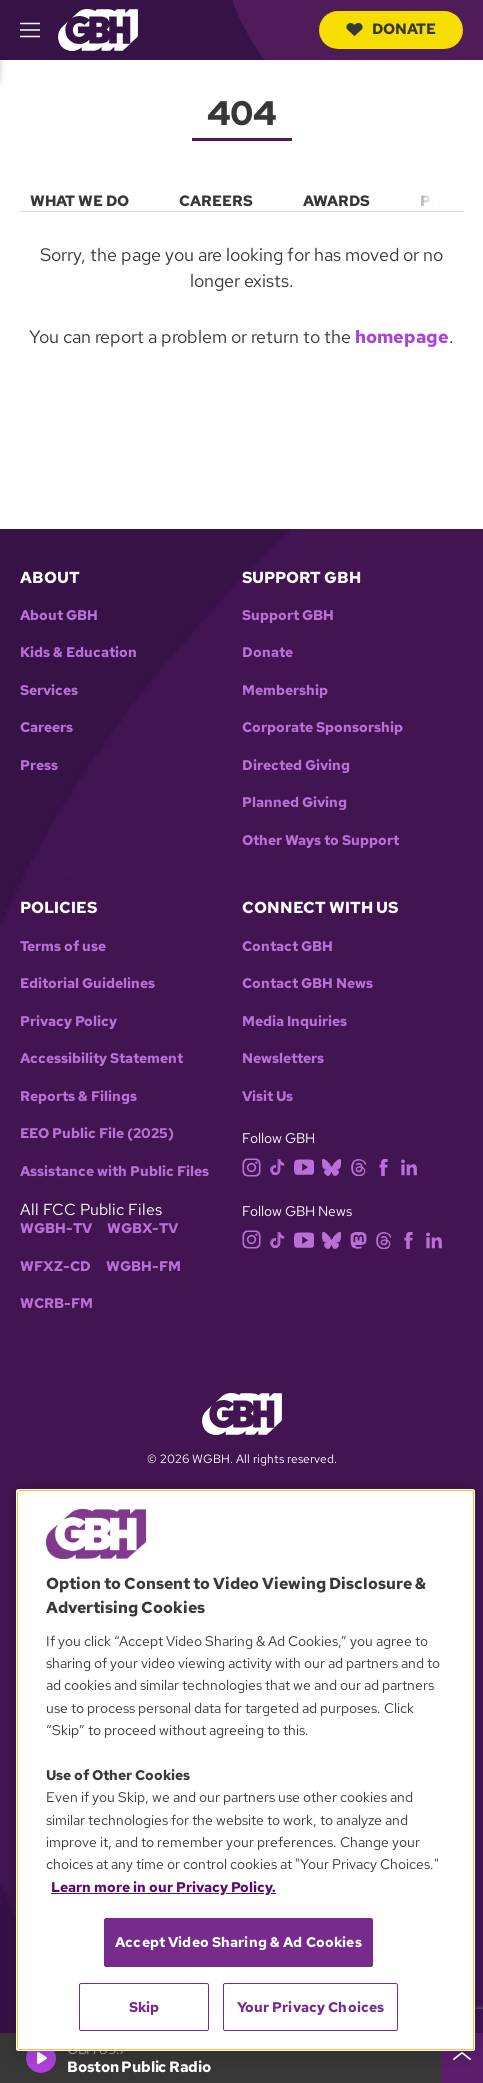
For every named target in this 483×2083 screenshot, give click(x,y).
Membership (285, 690)
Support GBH (288, 615)
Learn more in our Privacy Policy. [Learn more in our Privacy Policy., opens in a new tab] (163, 1887)
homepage (402, 336)
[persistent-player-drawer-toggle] (462, 2058)
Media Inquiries (294, 1021)
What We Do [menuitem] (79, 201)
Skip (144, 2007)
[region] (245, 1770)
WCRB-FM (56, 1303)
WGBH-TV (56, 1228)
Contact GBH (287, 946)
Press (39, 765)
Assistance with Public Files (114, 1171)
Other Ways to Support (320, 840)
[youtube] (308, 1165)
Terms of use (63, 946)
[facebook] (387, 1165)
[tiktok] (281, 1165)
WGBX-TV (142, 1228)
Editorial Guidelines (87, 983)
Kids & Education (78, 652)
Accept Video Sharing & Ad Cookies (238, 1942)
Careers (46, 727)
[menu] (241, 197)
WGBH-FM (143, 1266)
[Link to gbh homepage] (98, 28)
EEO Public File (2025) (97, 1133)
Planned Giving (294, 802)
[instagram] (256, 1165)
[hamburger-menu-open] (39, 30)
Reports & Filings (78, 1096)
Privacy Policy (68, 1021)
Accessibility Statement (101, 1058)
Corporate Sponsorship (322, 727)
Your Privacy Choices (311, 2007)
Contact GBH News (307, 983)
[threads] (362, 1165)
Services (49, 690)
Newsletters (283, 1058)
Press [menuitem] (446, 201)
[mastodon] (362, 1238)
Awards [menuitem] (336, 201)
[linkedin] (413, 1165)
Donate (391, 29)
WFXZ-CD (55, 1266)
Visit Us (267, 1096)
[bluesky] (335, 1165)
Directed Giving (296, 765)
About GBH (59, 615)
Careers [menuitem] (216, 201)
